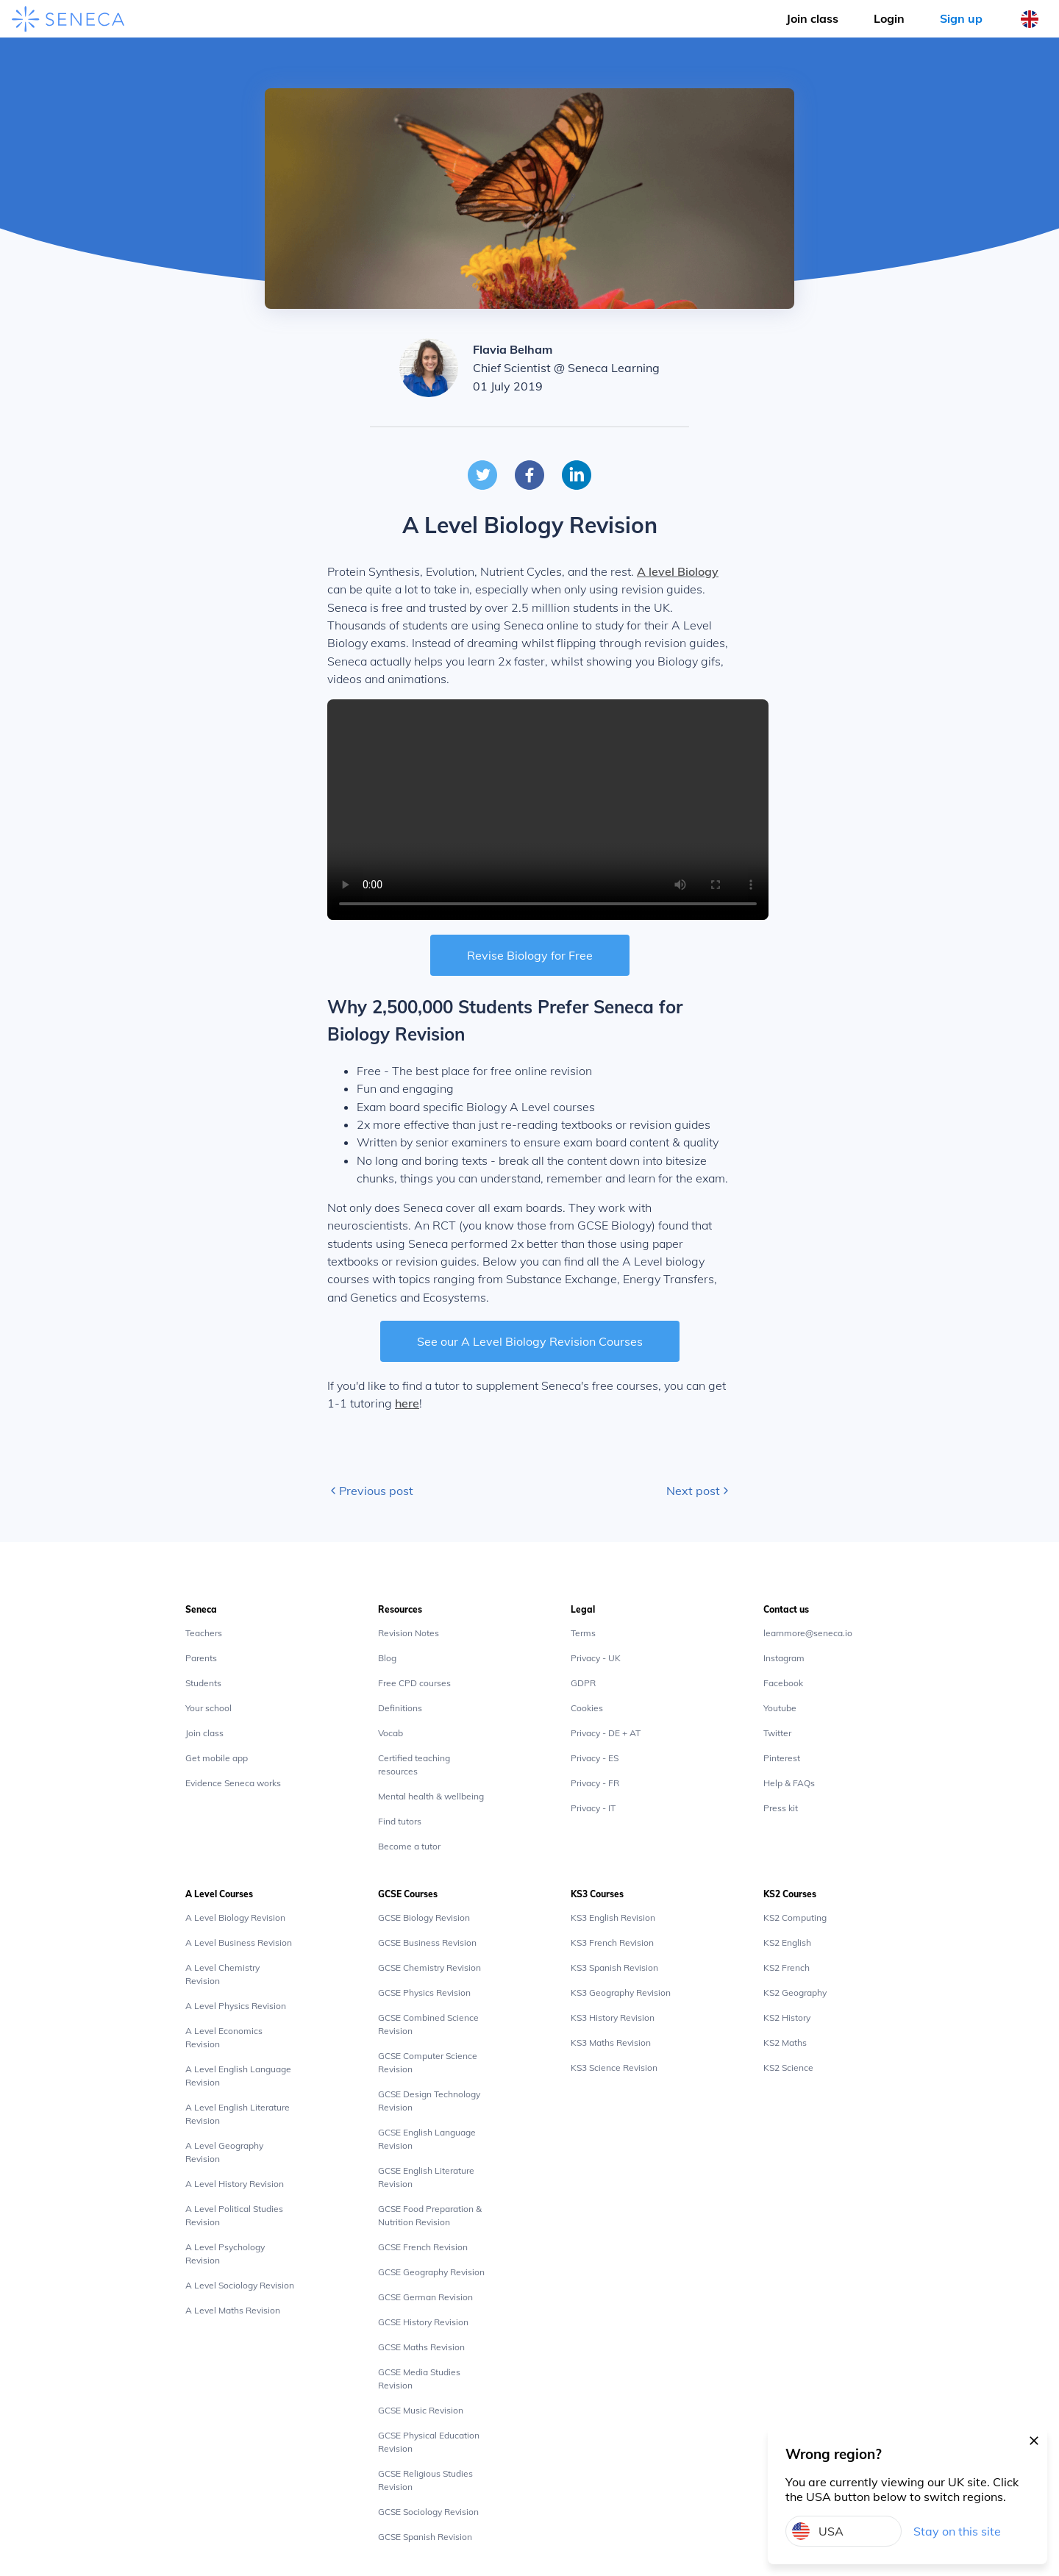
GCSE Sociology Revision (428, 2511)
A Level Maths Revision (232, 2310)
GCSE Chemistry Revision (429, 1967)
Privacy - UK (596, 1657)
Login (889, 18)
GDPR (583, 1682)
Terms (583, 1632)
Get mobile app (216, 1757)
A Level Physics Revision (235, 2005)
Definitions (400, 1707)
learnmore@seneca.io (807, 1632)
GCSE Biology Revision (424, 1917)
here (407, 1403)
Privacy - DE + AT (606, 1732)
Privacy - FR (595, 1782)
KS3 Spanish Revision (614, 1967)
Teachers (203, 1632)
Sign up (961, 18)
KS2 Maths (785, 2042)
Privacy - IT (593, 1807)
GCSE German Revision (425, 2296)
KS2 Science (788, 2067)
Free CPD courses (414, 1682)
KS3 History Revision (613, 2017)
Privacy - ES (594, 1757)
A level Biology (678, 571)
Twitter (777, 1732)
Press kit (780, 1807)
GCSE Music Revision (420, 2410)
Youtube (779, 1707)
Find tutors (399, 1821)
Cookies (587, 1707)
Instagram (784, 1657)
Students (203, 1682)
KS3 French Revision (612, 1942)
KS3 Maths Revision (611, 2042)
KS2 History (786, 2017)
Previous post (370, 1490)
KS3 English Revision (613, 1917)
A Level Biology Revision (235, 1917)
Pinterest (781, 1757)
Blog (387, 1657)
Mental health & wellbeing (431, 1796)
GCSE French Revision (423, 2246)
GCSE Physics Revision (424, 1992)
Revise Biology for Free (530, 955)
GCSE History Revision (423, 2321)
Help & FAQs (789, 1782)
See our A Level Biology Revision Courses (530, 1341)
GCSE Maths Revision (421, 2346)
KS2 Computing (795, 1917)
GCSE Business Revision (427, 1942)
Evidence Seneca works (233, 1782)
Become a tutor (409, 1846)
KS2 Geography (795, 1992)
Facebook (783, 1682)
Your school (208, 1707)
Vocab (390, 1732)
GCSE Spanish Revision (425, 2536)
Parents (201, 1657)
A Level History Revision (234, 2183)
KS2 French (786, 1967)
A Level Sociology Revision (239, 2285)
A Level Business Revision (238, 1942)
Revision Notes (408, 1632)
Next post (699, 1490)
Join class (204, 1732)
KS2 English (787, 1942)
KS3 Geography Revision (621, 1992)
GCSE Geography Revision (431, 2271)
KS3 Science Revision (614, 2067)
